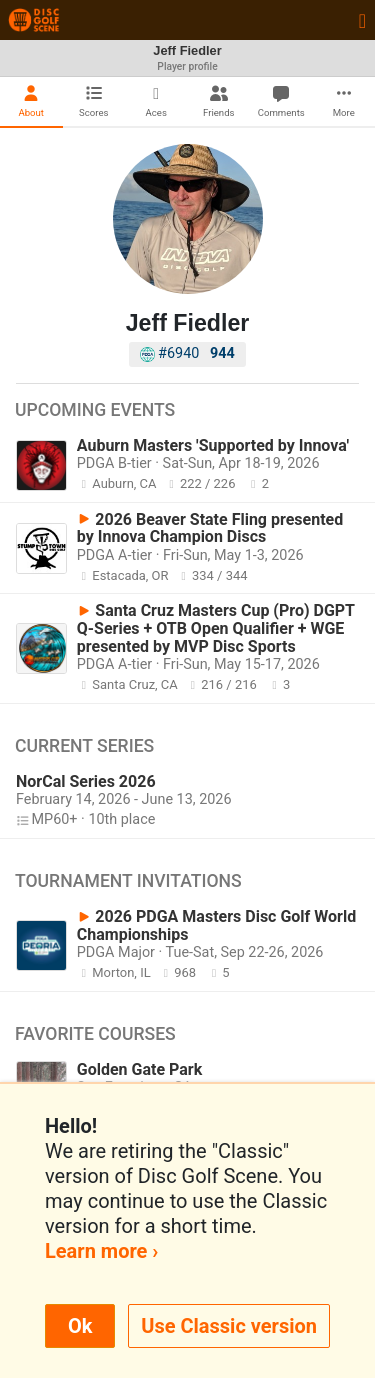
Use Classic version (229, 1326)
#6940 (187, 353)
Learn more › (101, 1251)
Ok (80, 1326)
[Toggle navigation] (362, 20)
